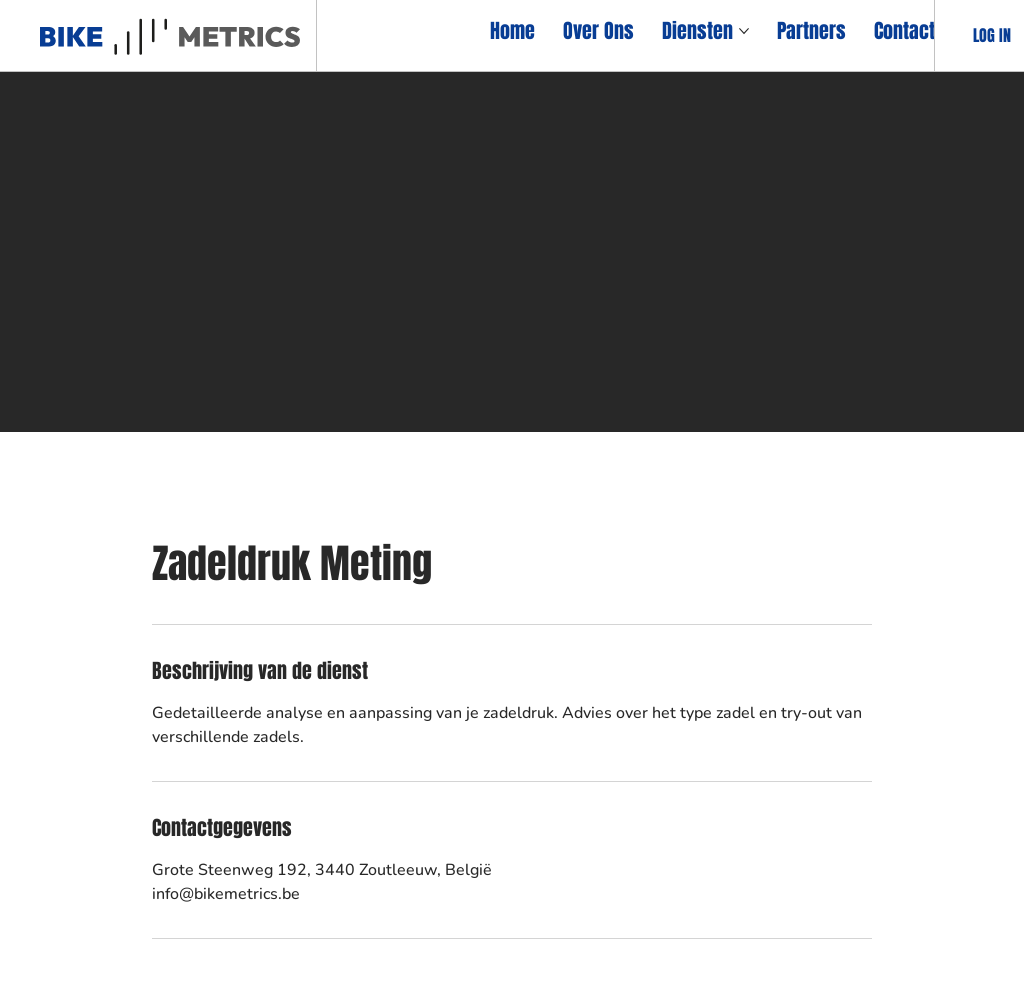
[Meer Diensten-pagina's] (744, 31)
